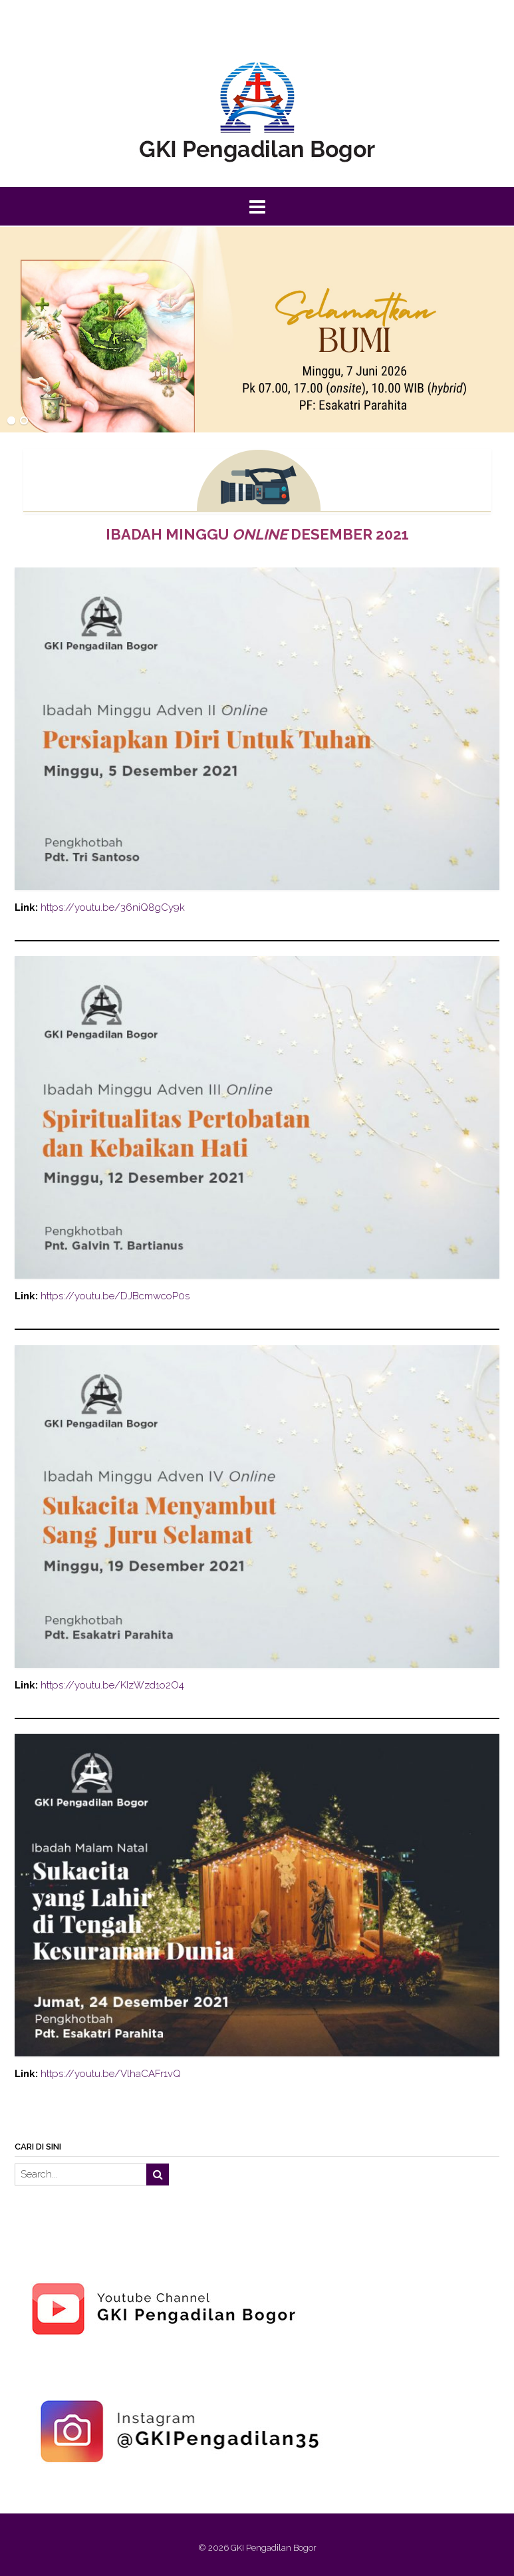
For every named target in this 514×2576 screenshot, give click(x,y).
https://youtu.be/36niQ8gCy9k (113, 907)
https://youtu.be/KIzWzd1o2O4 (112, 1685)
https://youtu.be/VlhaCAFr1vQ (111, 2074)
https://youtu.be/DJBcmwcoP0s (115, 1296)
